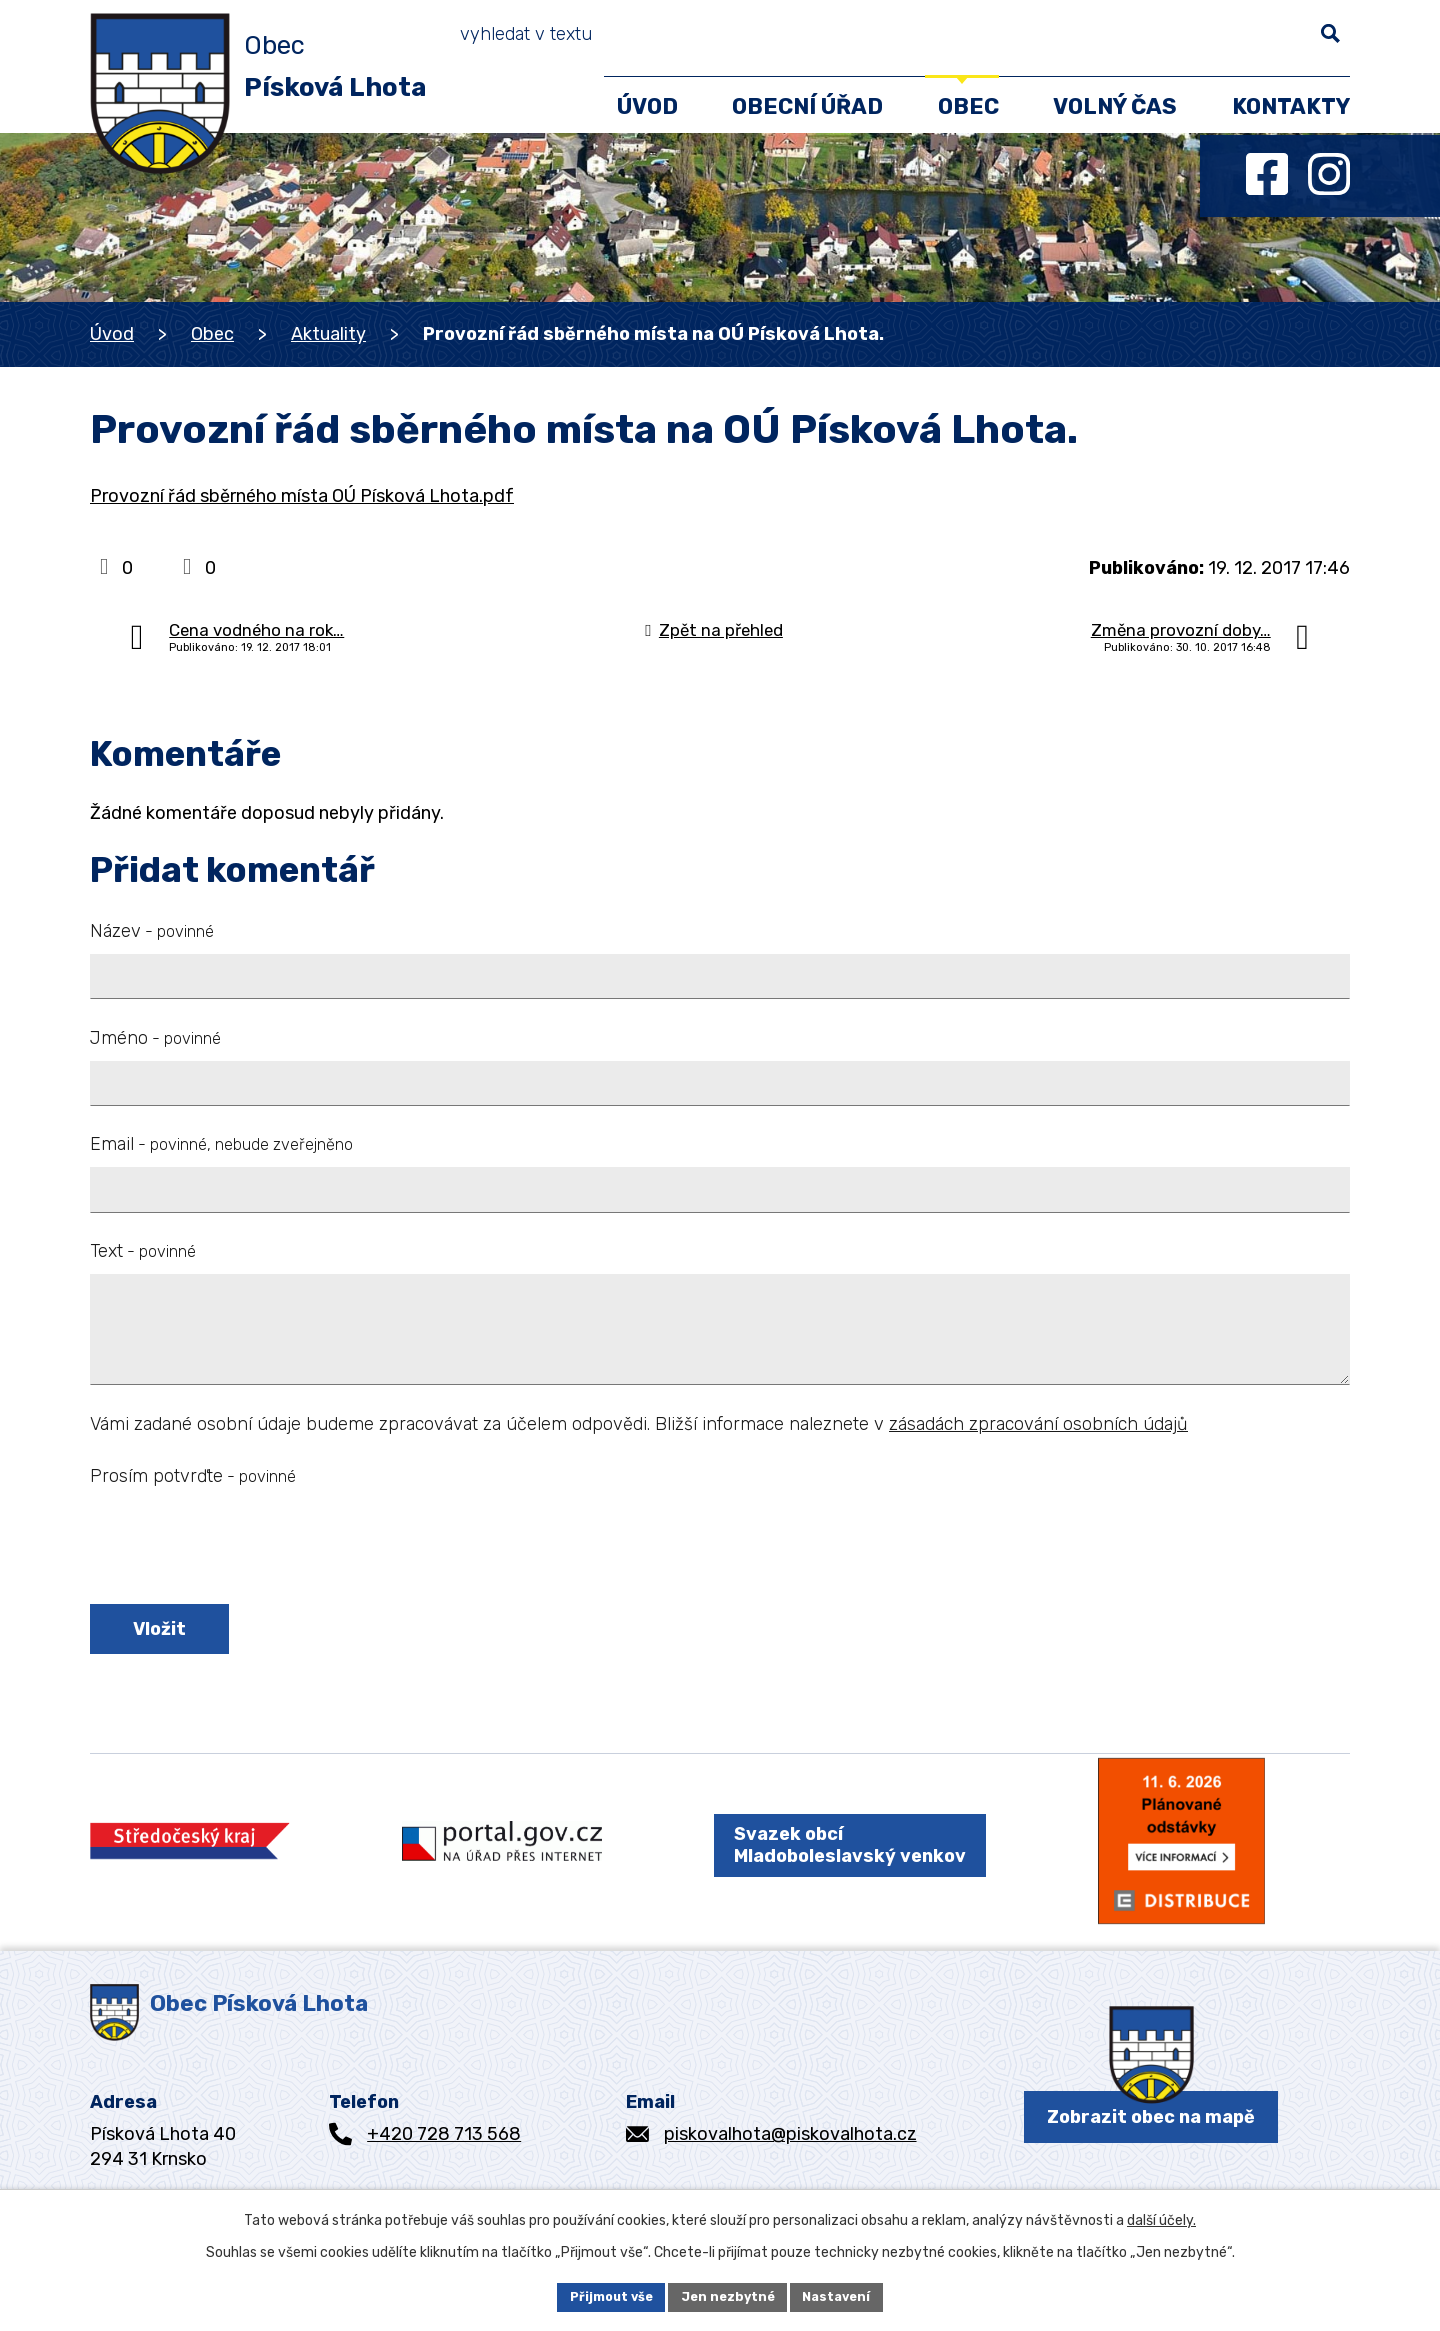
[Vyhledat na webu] (1251, 40)
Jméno (155, 1038)
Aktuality (328, 334)
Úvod (112, 334)
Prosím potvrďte (193, 1476)
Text (143, 1251)
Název (152, 931)
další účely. (1161, 2216)
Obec (212, 334)
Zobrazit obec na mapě (1151, 2158)
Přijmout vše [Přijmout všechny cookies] (602, 2295)
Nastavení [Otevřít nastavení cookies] (847, 2295)
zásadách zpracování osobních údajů (1038, 1424)
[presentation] (242, 1549)
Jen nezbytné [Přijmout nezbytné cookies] (729, 2295)
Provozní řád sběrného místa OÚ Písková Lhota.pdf (302, 496)
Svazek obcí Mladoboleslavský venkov (834, 1870)
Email (221, 1144)
